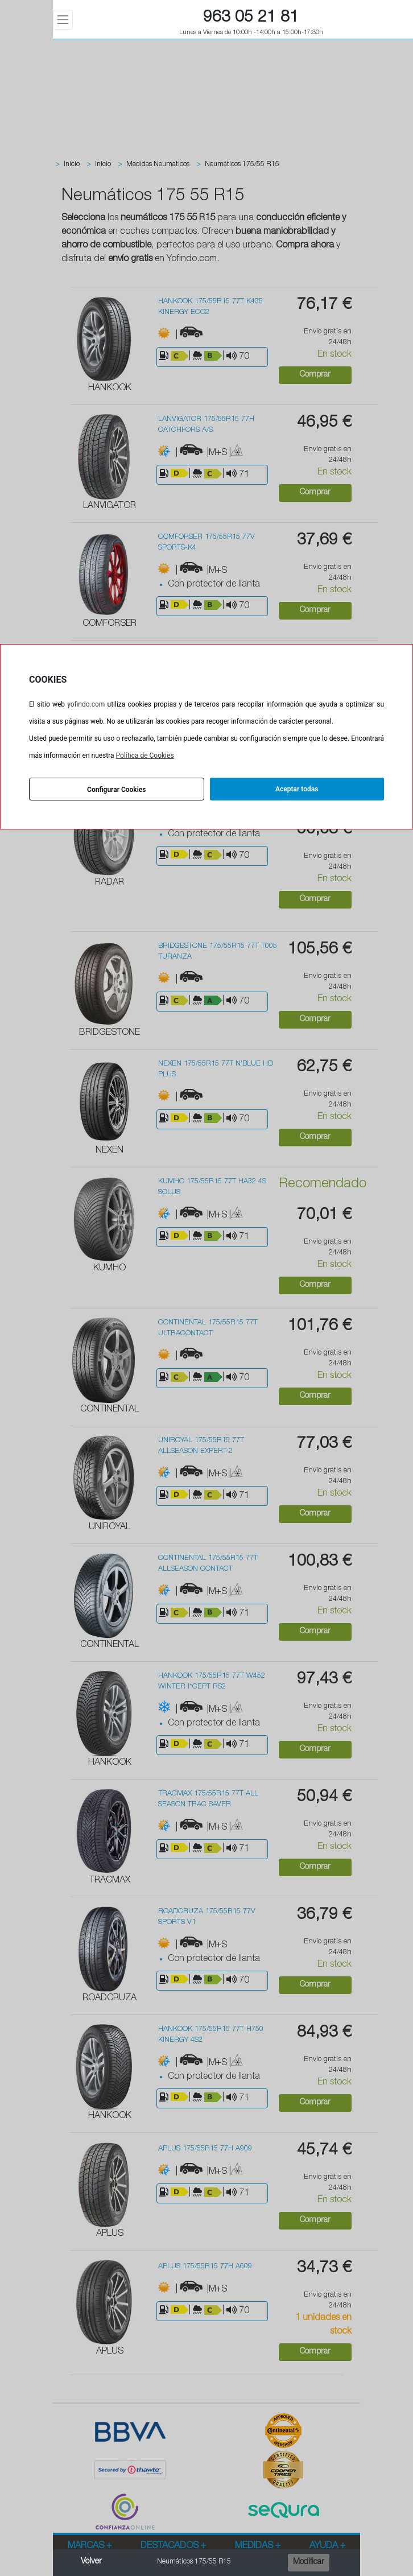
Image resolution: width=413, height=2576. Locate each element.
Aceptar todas (296, 789)
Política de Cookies (145, 755)
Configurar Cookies (116, 790)
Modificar (308, 2562)
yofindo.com (86, 704)
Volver (91, 2562)
